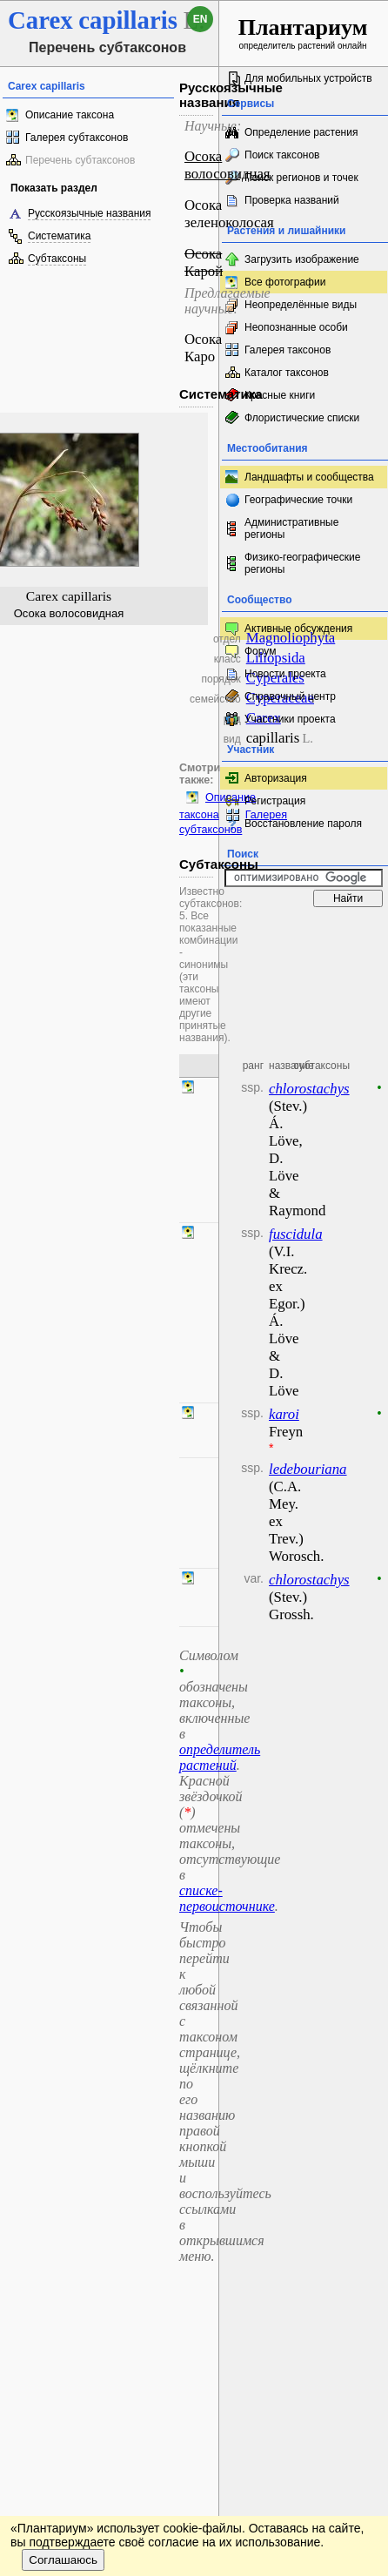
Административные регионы (291, 528)
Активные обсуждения (298, 628)
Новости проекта (285, 674)
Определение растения (301, 132)
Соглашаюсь (63, 2559)
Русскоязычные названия (89, 213)
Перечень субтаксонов (80, 160)
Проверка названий (291, 200)
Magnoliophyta (291, 637)
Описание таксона (69, 115)
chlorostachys (309, 1088)
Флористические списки (301, 418)
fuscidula (296, 1234)
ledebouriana (308, 1469)
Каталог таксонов (286, 373)
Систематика (59, 236)
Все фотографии (284, 282)
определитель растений (219, 1757)
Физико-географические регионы (302, 563)
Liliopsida (275, 657)
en (200, 19)
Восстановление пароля (303, 823)
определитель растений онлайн (303, 32)
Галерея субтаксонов (76, 137)
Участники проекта (290, 719)
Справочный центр (290, 696)
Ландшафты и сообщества (309, 477)
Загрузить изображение (301, 259)
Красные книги (279, 395)
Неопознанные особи (296, 327)
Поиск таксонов (282, 155)
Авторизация (275, 778)
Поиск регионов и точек (301, 178)
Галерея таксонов (287, 350)
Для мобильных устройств (308, 78)
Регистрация (274, 801)
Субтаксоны (57, 258)
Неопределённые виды (300, 305)
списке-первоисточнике (227, 1898)
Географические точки (298, 500)
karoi (284, 1414)
